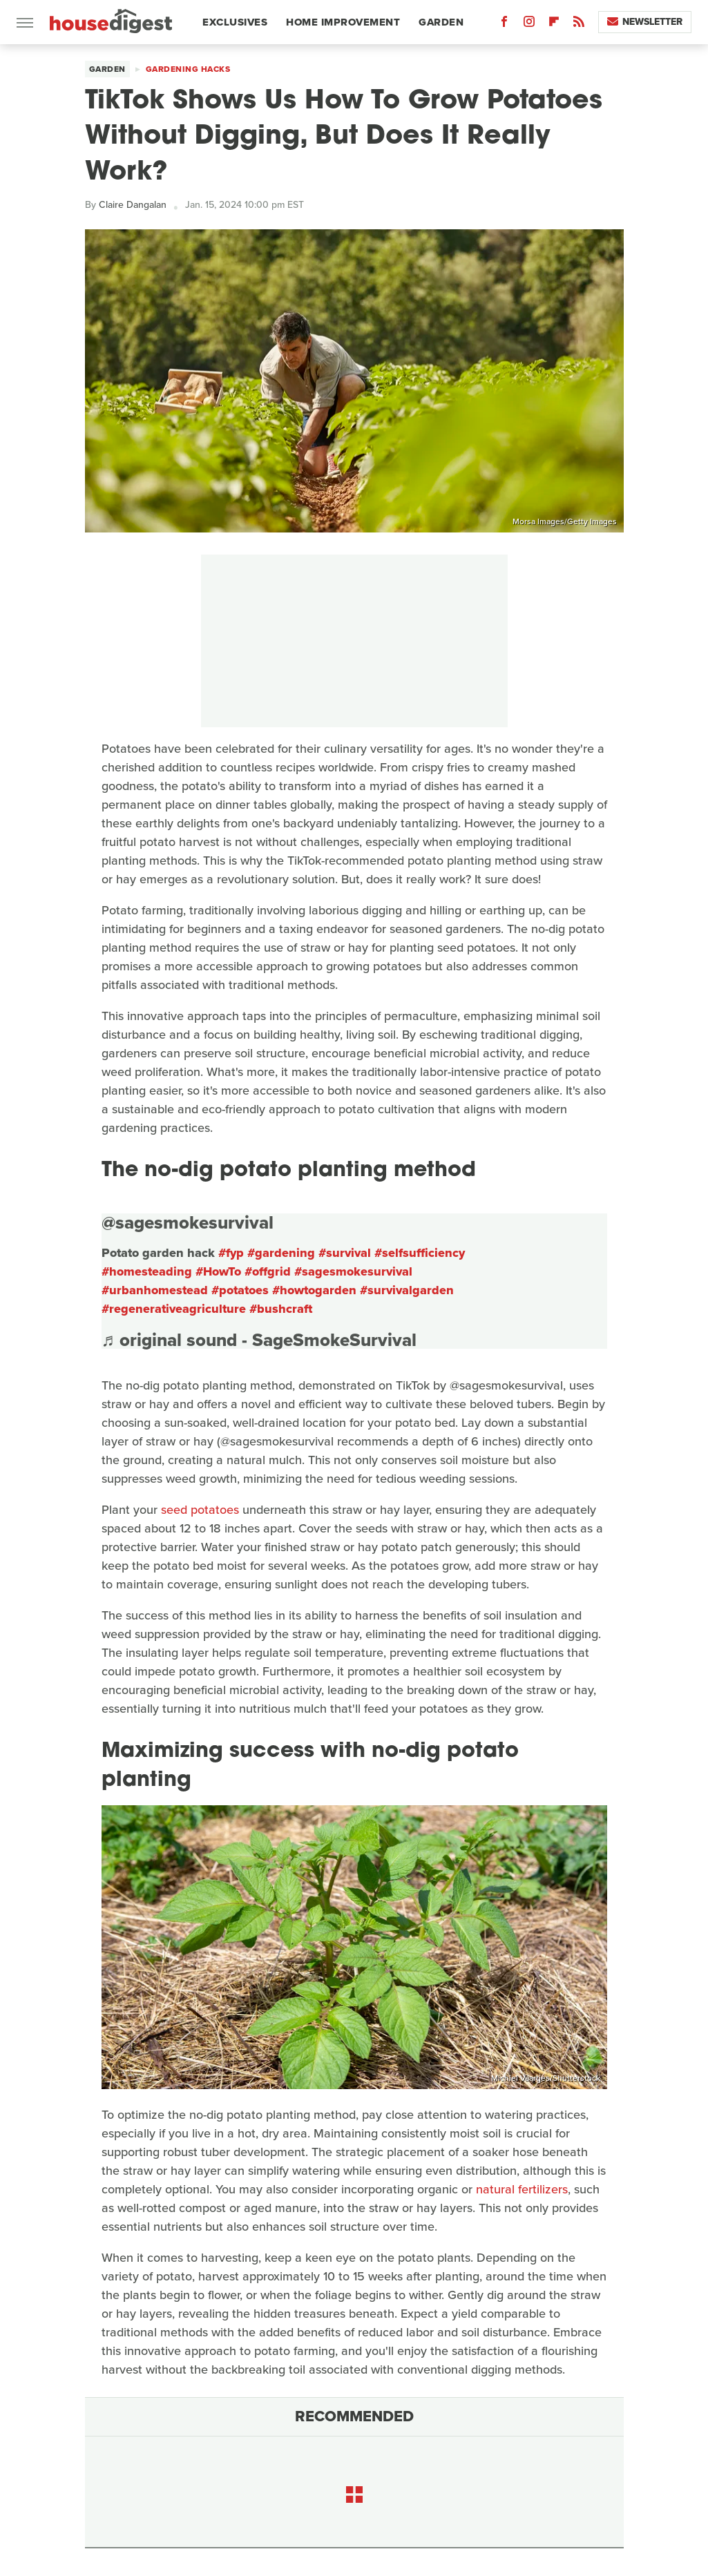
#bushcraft (280, 1309)
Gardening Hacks (188, 69)
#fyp (231, 1253)
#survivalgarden (407, 1290)
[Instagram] (529, 24)
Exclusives (234, 22)
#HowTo (218, 1271)
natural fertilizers (522, 2189)
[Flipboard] (553, 24)
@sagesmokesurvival (188, 1222)
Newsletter (644, 22)
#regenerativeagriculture (174, 1309)
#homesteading (147, 1271)
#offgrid (268, 1271)
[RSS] (578, 24)
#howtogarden (314, 1290)
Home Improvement (343, 22)
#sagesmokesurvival (353, 1271)
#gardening (281, 1253)
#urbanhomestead (155, 1290)
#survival (344, 1253)
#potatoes (240, 1290)
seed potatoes (200, 1510)
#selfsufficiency (419, 1253)
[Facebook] (504, 24)
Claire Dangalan (132, 205)
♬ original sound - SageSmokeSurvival (259, 1340)
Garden (441, 22)
